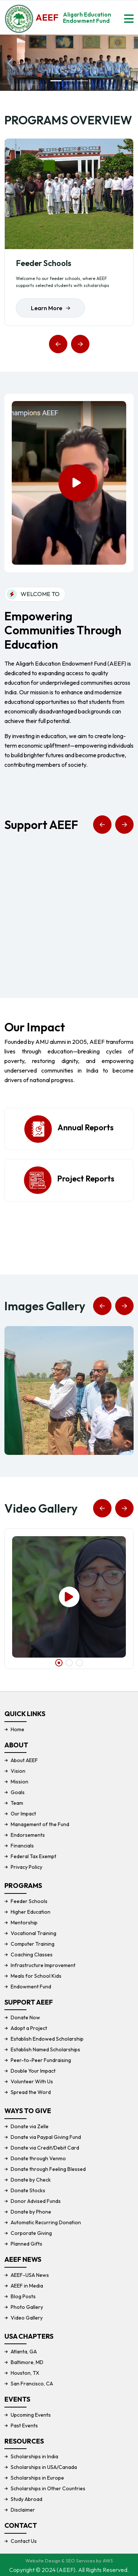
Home (17, 1729)
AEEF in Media (27, 2285)
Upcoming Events (31, 2415)
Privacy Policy (26, 1867)
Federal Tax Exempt (33, 1856)
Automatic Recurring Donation (46, 2222)
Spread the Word (31, 2092)
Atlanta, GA (24, 2351)
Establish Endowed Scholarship (47, 2038)
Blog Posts (23, 2296)
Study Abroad (26, 2499)
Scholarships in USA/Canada (44, 2467)
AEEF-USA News (30, 2275)
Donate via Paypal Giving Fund (46, 2137)
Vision (18, 1771)
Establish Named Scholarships (45, 2049)
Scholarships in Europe (37, 2477)
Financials (22, 1845)
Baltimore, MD (27, 2362)
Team (17, 1803)
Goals (18, 1792)
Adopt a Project (29, 2028)
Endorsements (28, 1835)
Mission (19, 1781)
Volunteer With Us (32, 2081)
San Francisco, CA (32, 2383)
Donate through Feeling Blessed (48, 2169)
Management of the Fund (40, 1824)
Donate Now (25, 2017)
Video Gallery (27, 2317)
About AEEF (24, 1760)
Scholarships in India (34, 2456)
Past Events (24, 2425)
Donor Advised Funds (36, 2201)
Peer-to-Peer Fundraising (41, 2060)
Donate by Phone (31, 2211)
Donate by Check (31, 2179)
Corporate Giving (31, 2233)
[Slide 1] (55, 81)
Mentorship (24, 1922)
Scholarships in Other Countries (48, 2488)
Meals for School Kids (36, 1976)
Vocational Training (33, 1933)
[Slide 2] (69, 81)
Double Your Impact (33, 2070)
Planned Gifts (26, 2243)
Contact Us (24, 2541)
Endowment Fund (31, 1986)
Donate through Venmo (38, 2158)
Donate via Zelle (30, 2126)
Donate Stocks (28, 2190)
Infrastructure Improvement (43, 1965)
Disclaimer (23, 2509)
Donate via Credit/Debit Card (45, 2147)
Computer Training (32, 1944)
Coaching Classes (32, 1954)
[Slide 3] (82, 81)
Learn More (50, 308)
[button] (58, 344)
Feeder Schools (43, 263)
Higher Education (30, 1912)
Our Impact (23, 1813)
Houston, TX (25, 2373)
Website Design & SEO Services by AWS (69, 2560)
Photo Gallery (27, 2307)
